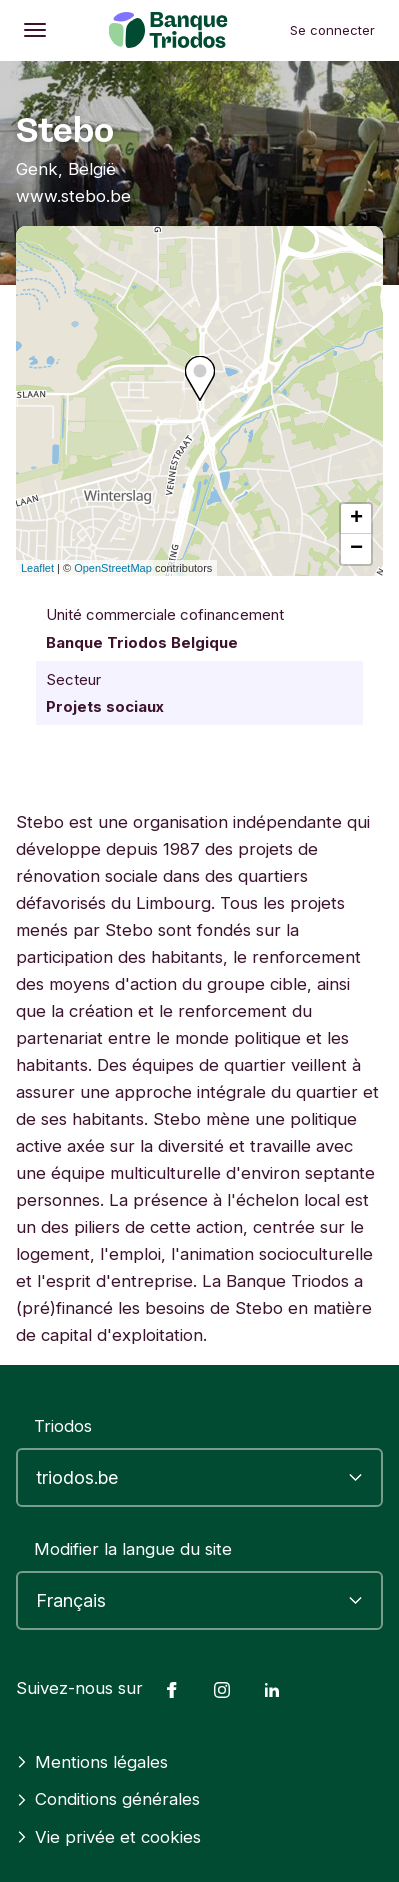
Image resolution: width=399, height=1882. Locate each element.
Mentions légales (92, 1762)
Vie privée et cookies (108, 1837)
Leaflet (37, 568)
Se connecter (332, 30)
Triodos (63, 1426)
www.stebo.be (73, 196)
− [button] (356, 549)
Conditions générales (108, 1799)
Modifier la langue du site (133, 1549)
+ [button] (356, 519)
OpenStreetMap (113, 568)
